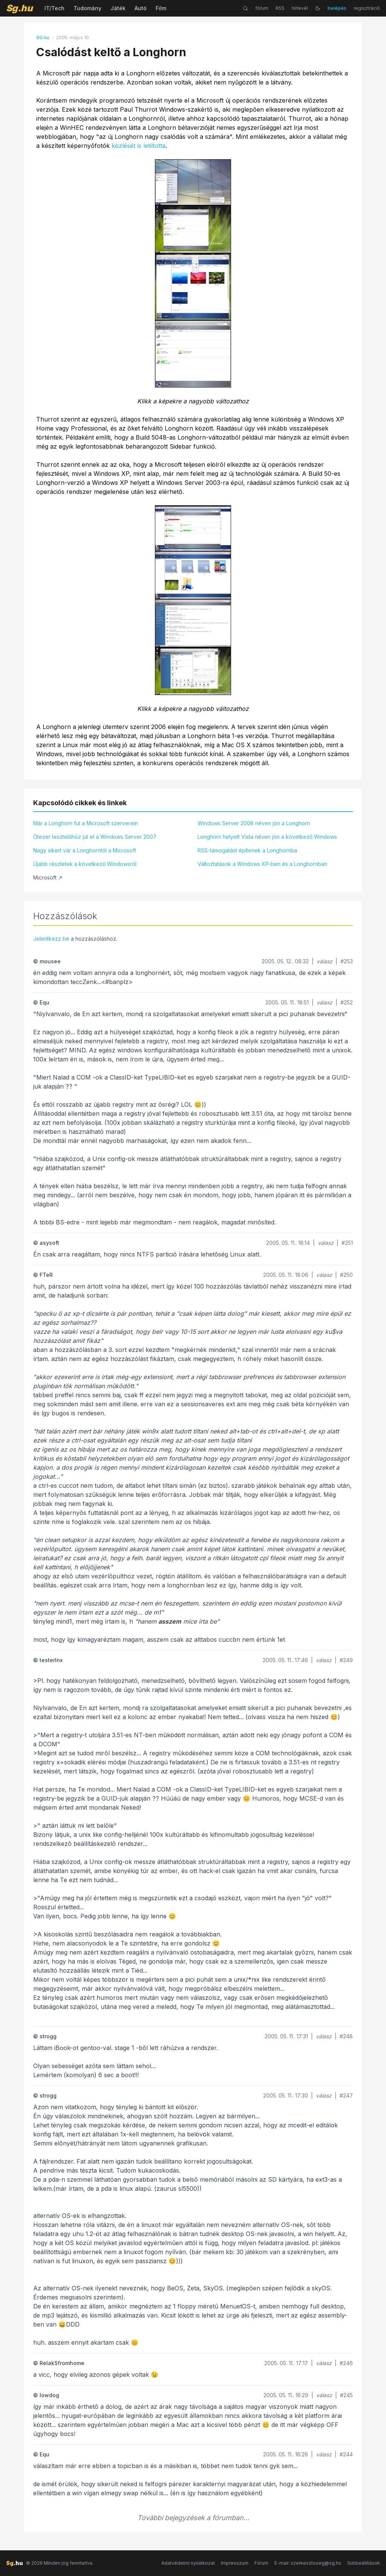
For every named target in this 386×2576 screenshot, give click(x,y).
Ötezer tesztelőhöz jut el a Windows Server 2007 (94, 837)
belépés (337, 8)
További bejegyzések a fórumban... (193, 2518)
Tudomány (87, 8)
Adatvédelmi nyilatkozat (188, 2563)
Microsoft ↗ (48, 877)
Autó (141, 8)
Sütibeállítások (363, 2563)
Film (161, 8)
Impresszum (234, 2563)
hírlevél (300, 8)
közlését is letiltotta (138, 145)
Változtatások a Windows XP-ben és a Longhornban (262, 864)
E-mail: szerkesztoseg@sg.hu (307, 2563)
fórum (261, 8)
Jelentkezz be (51, 938)
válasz (324, 961)
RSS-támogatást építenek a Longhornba (247, 850)
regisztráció (367, 8)
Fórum (261, 2563)
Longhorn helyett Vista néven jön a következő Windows (267, 837)
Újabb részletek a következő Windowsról (84, 864)
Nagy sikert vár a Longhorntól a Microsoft (84, 850)
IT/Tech (54, 8)
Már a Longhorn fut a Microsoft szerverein (85, 823)
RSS (280, 8)
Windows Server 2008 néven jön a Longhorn (254, 823)
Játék (118, 8)
